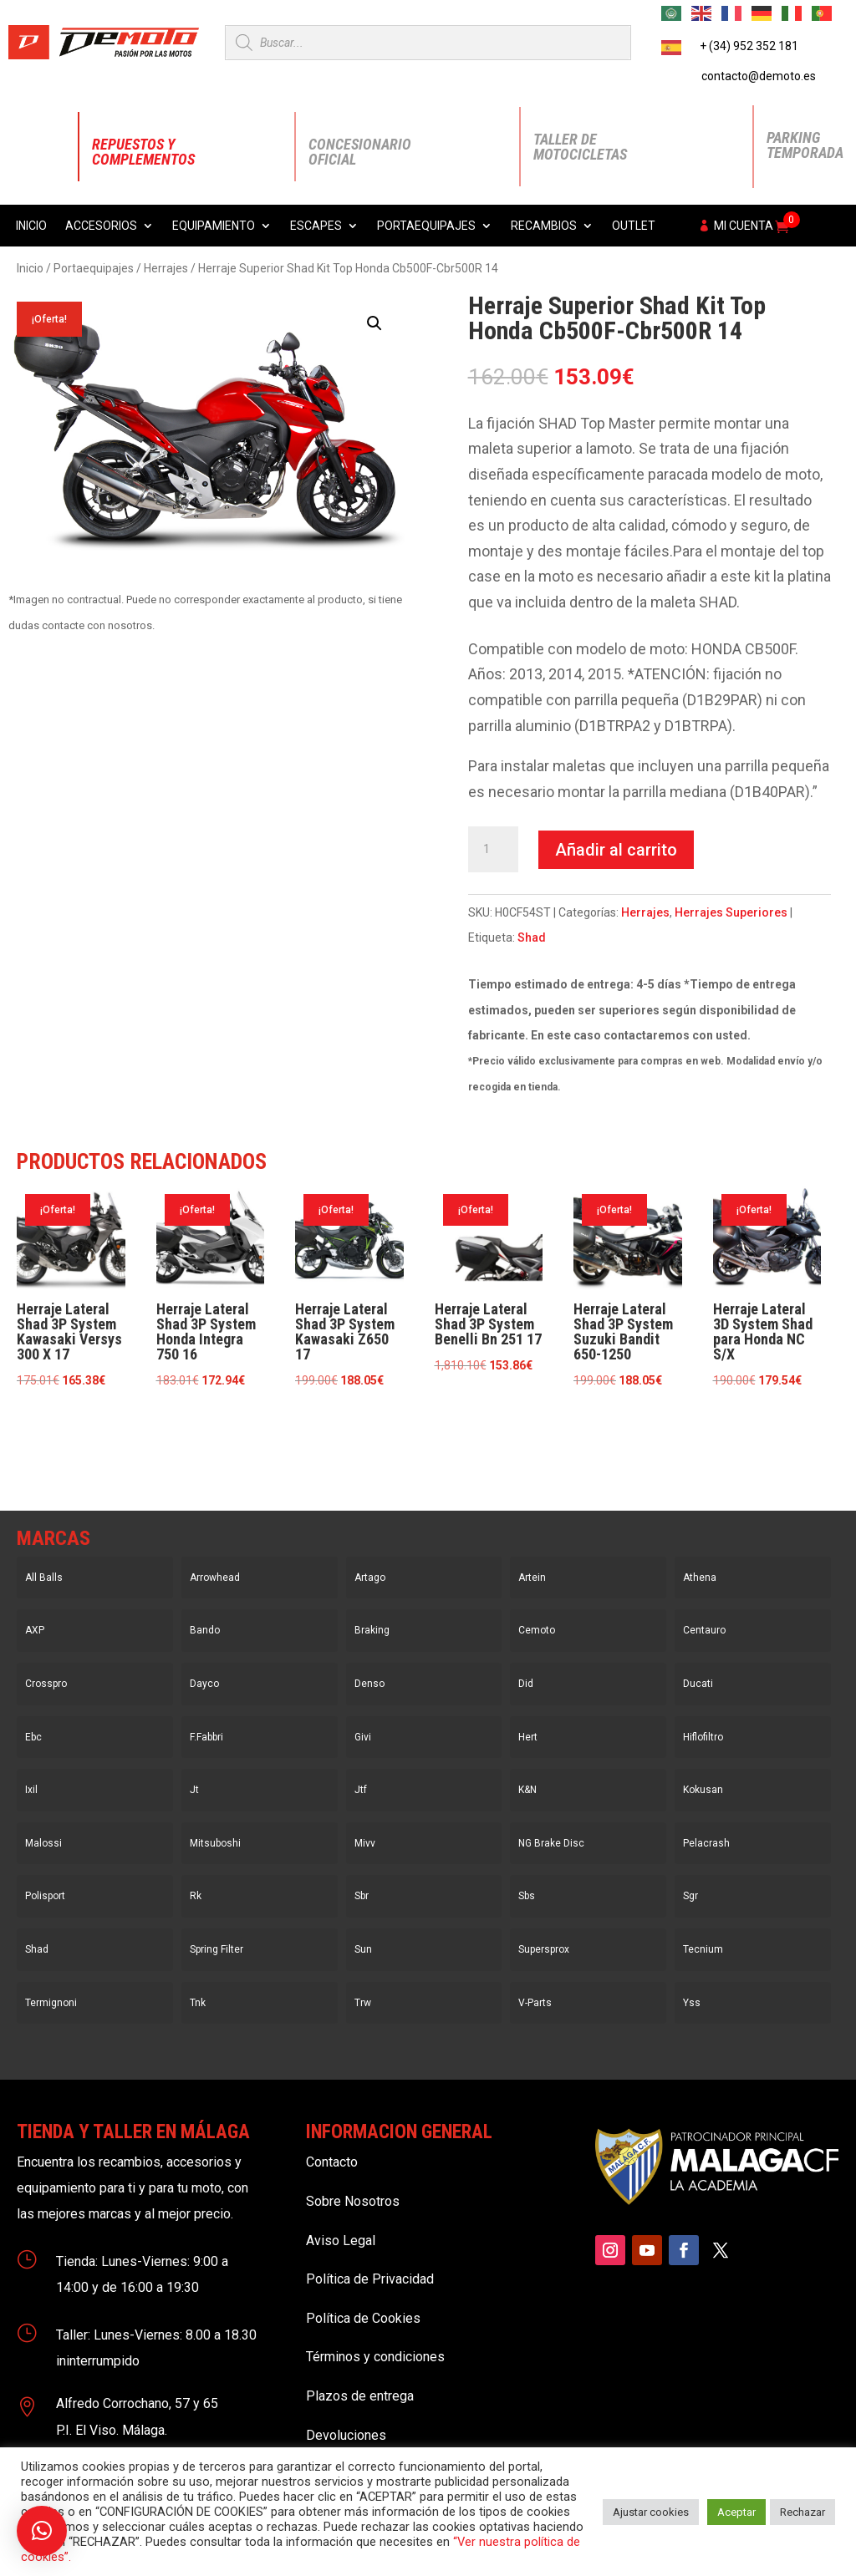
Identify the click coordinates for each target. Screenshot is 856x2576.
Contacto (332, 2162)
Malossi (43, 1843)
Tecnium (703, 1949)
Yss (692, 2003)
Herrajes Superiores (731, 912)
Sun (363, 1949)
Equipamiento (213, 226)
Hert (528, 1737)
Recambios (544, 226)
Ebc (33, 1737)
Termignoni (51, 2003)
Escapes (316, 226)
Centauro (704, 1630)
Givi (362, 1737)
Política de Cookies (363, 2318)
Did (525, 1683)
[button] (374, 323)
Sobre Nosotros (353, 2201)
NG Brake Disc (551, 1843)
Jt (194, 1790)
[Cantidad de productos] (493, 849)
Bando (205, 1630)
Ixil (31, 1790)
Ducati (698, 1683)
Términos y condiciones (375, 2357)
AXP (34, 1630)
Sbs (526, 1896)
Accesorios (101, 226)
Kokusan (703, 1790)
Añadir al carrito (616, 850)
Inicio (31, 226)
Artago (369, 1577)
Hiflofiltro (703, 1737)
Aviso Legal (340, 2240)
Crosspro (46, 1683)
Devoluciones (346, 2435)
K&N (527, 1790)
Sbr (361, 1896)
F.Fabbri (206, 1737)
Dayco (204, 1683)
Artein (532, 1577)
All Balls (44, 1577)
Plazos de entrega (360, 2396)
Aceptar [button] (736, 2512)
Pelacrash (706, 1843)
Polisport (45, 1896)
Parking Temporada (805, 145)
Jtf (360, 1790)
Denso (369, 1683)
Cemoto (536, 1630)
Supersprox (543, 1949)
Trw (362, 2003)
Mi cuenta (743, 226)
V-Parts (535, 2003)
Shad (531, 937)
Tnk (198, 2003)
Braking (372, 1630)
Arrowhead (215, 1577)
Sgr (690, 1896)
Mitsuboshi (215, 1843)
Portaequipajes (426, 226)
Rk (195, 1896)
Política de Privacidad (370, 2279)
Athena (699, 1577)
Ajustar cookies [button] (651, 2512)
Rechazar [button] (802, 2512)
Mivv (364, 1843)
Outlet (633, 226)
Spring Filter (216, 1949)
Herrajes (166, 268)
